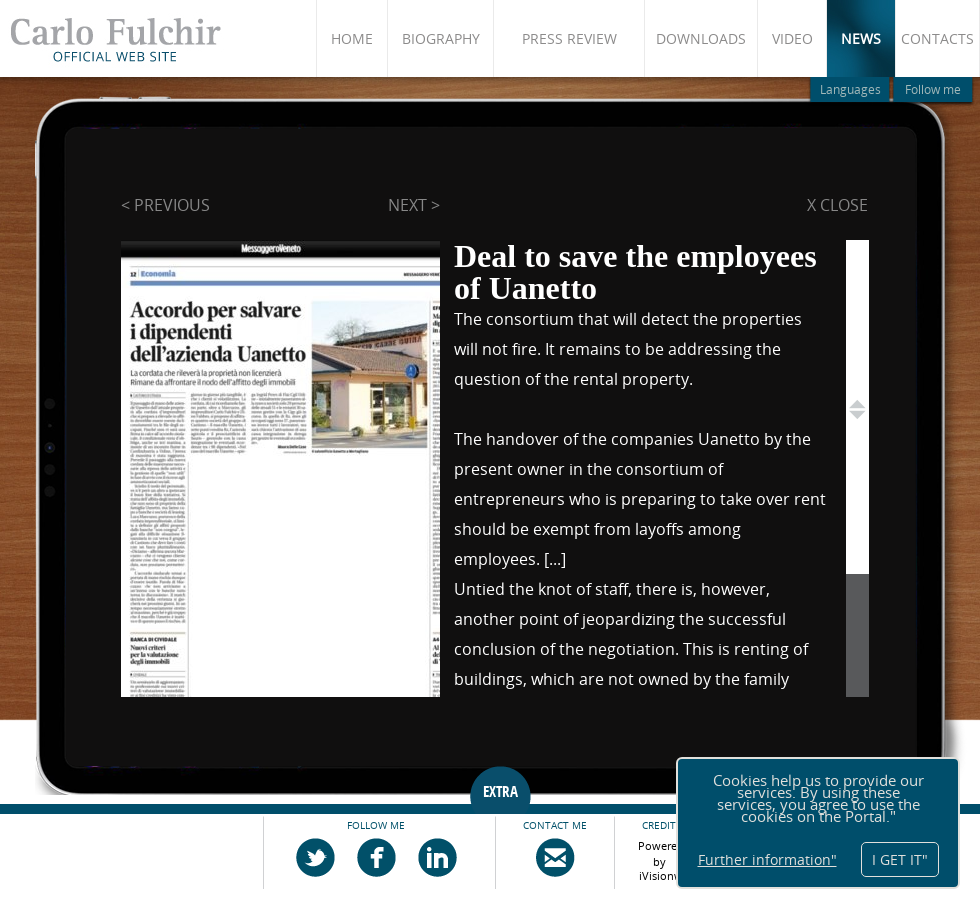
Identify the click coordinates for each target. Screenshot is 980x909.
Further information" (767, 860)
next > (414, 205)
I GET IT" (900, 859)
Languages (850, 89)
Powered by (661, 850)
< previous (165, 205)
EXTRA (500, 792)
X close (837, 205)
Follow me (933, 89)
